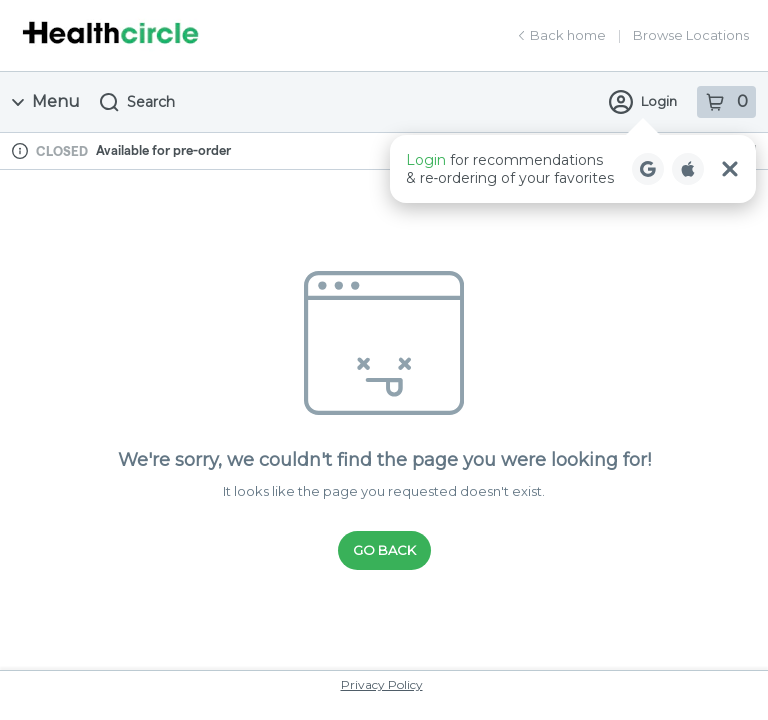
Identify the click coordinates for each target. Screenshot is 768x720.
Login (643, 102)
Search (137, 102)
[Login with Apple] (688, 169)
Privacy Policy (382, 684)
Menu (46, 101)
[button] (573, 169)
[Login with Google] (648, 169)
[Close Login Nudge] (730, 169)
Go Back (384, 550)
